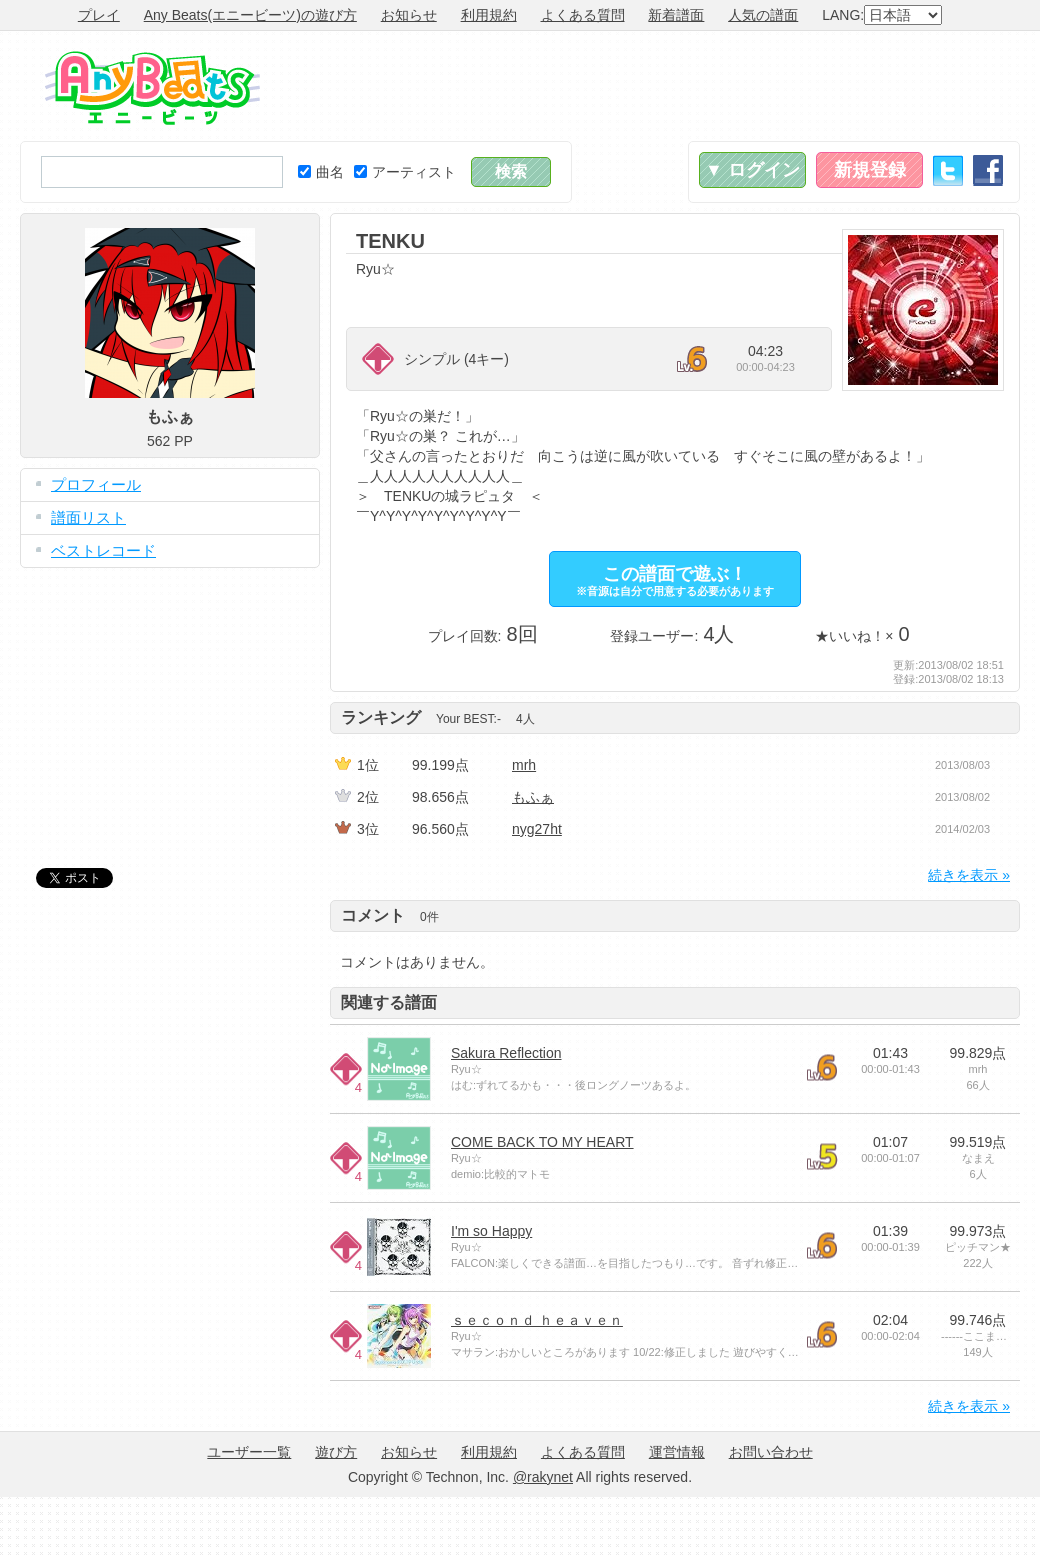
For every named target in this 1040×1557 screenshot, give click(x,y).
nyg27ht (537, 829)
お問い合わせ (771, 1452)
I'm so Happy (491, 1231)
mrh (524, 765)
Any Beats (152, 88)
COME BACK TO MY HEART (542, 1142)
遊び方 (336, 1452)
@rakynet (543, 1477)
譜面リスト (88, 517)
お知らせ (409, 15)
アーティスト (405, 172)
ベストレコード (103, 550)
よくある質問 (583, 15)
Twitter (948, 170)
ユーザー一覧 (249, 1452)
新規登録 (870, 170)
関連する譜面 (389, 1002)
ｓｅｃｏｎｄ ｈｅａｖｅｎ (537, 1320)
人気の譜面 (763, 15)
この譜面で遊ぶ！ (675, 580)
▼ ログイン (752, 170)
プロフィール (96, 484)
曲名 (321, 172)
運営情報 (677, 1452)
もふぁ (533, 797)
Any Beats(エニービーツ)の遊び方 (250, 15)
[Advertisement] (170, 703)
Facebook (988, 170)
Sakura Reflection (506, 1053)
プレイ (99, 15)
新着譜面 (676, 15)
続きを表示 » (969, 875)
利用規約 (489, 15)
